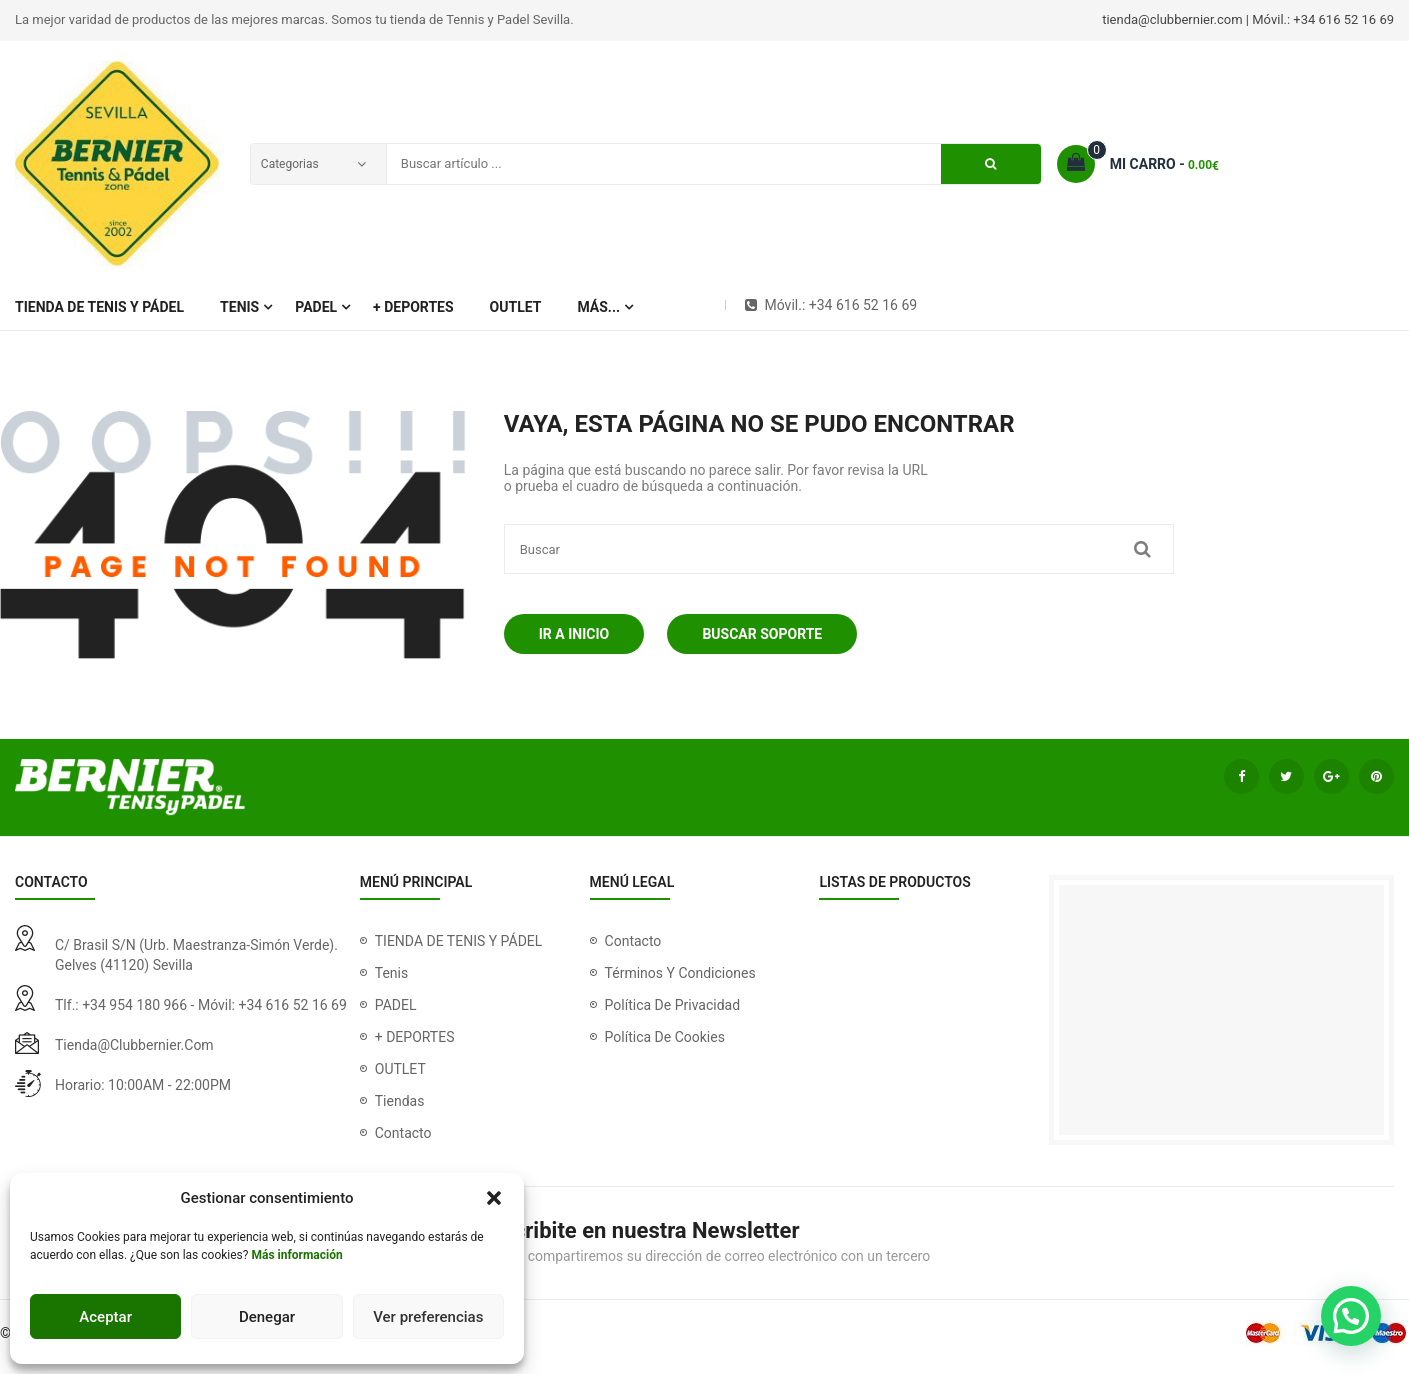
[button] (494, 1198)
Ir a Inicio (574, 634)
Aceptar (105, 1317)
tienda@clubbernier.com (134, 1045)
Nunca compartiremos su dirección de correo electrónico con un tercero (707, 1256)
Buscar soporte (762, 634)
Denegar (267, 1317)
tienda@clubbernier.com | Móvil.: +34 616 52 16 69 (1248, 19)
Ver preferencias (428, 1317)
